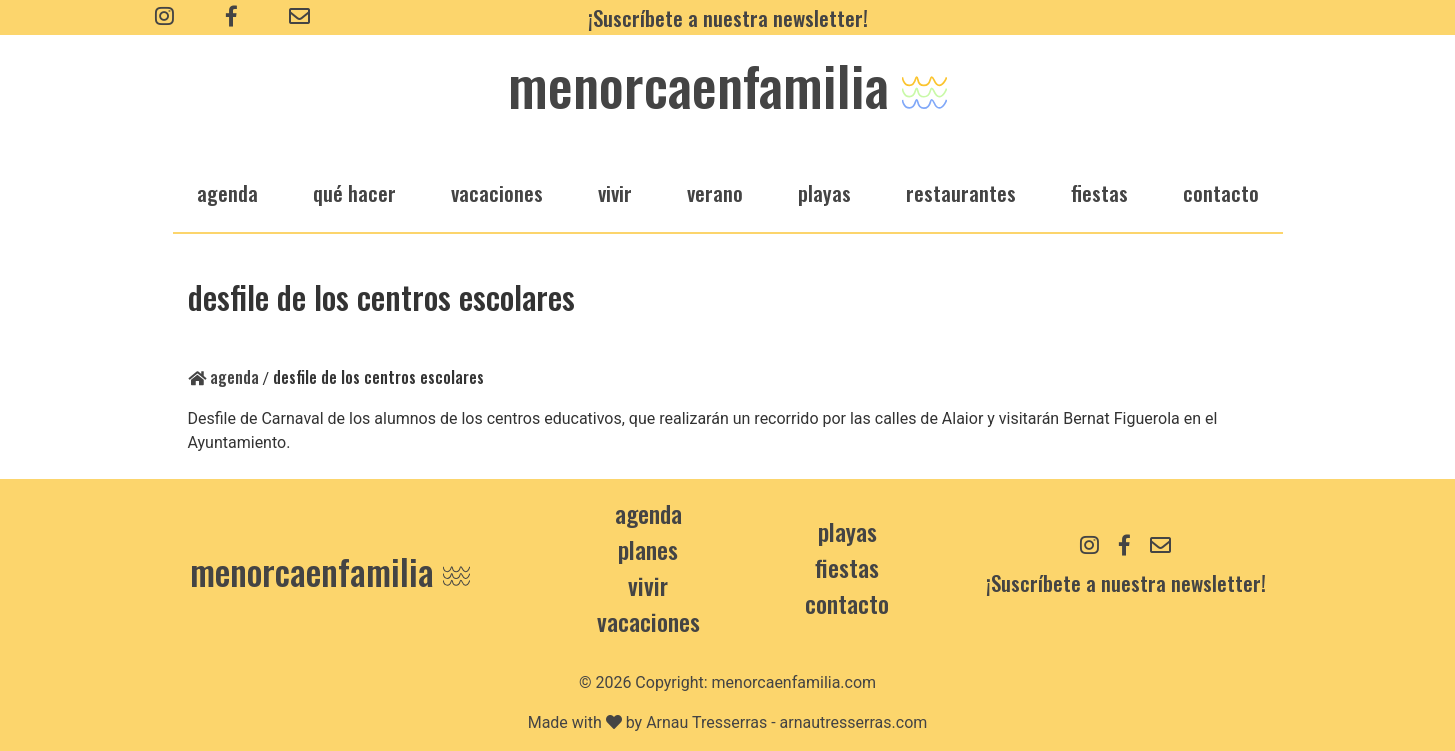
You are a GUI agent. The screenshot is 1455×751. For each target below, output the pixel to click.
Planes (648, 549)
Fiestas (847, 567)
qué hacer (354, 192)
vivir (615, 192)
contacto (847, 603)
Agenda (223, 377)
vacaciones (497, 192)
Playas (847, 531)
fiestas (1099, 192)
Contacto (1221, 192)
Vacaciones (648, 621)
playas (824, 192)
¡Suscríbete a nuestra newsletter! (728, 17)
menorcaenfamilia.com (794, 682)
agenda (227, 192)
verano (715, 192)
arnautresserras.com (854, 722)
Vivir (648, 585)
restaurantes (961, 192)
